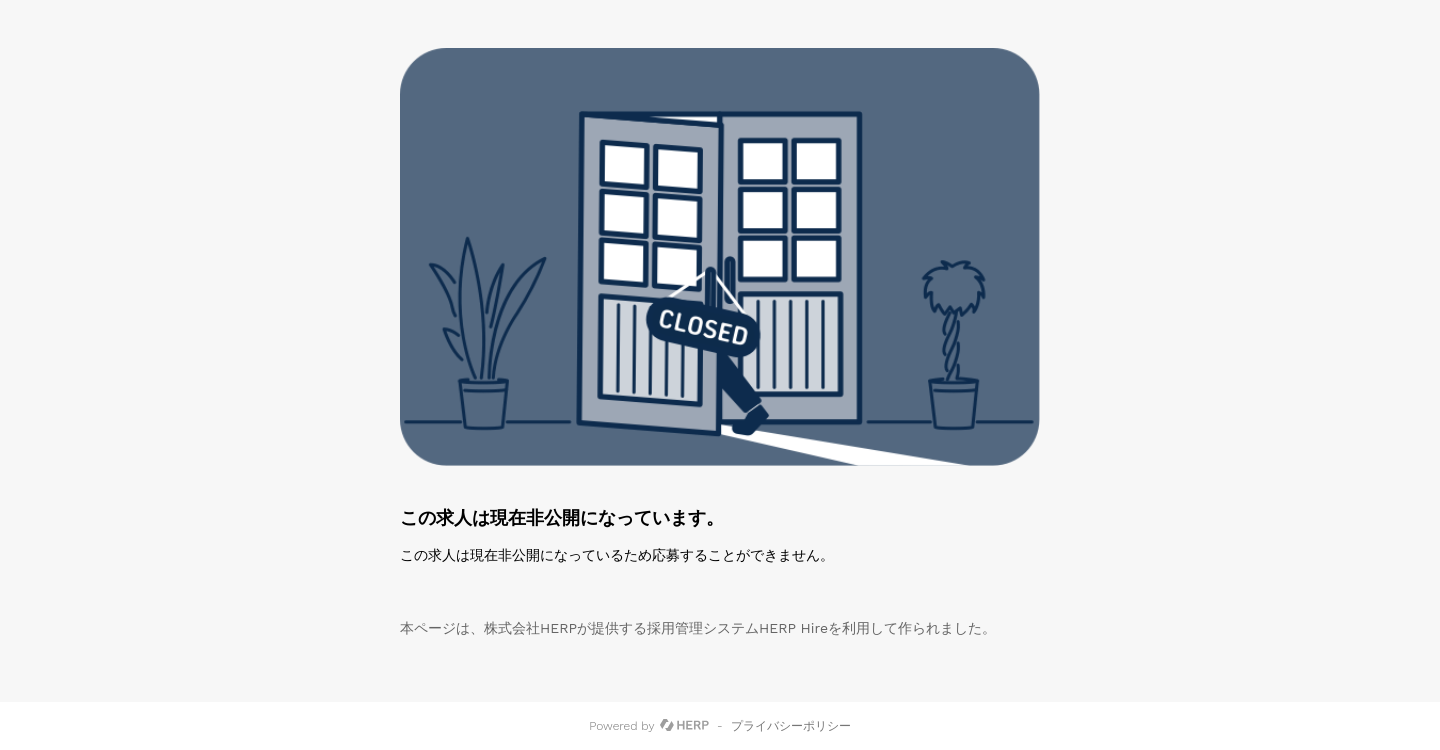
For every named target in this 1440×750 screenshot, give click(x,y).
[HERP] (684, 726)
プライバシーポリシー (791, 726)
